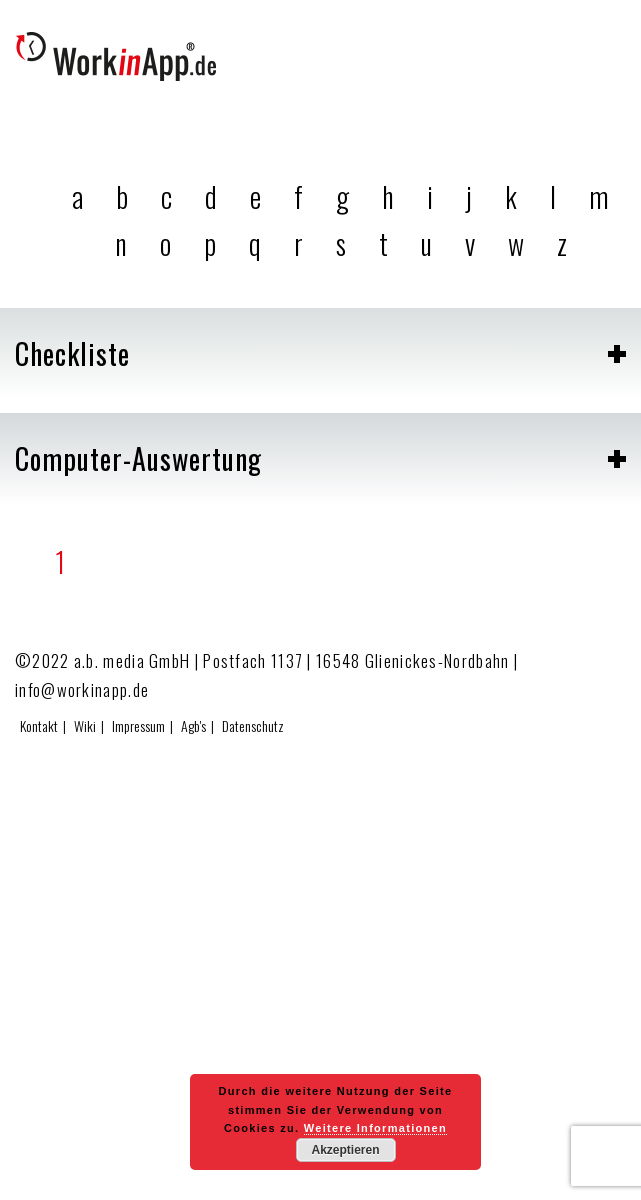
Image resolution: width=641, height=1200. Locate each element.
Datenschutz (253, 725)
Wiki (85, 725)
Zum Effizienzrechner (542, 1170)
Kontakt (39, 725)
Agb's (193, 725)
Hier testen (606, 1170)
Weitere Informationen (375, 1128)
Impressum (138, 725)
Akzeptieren (345, 1150)
